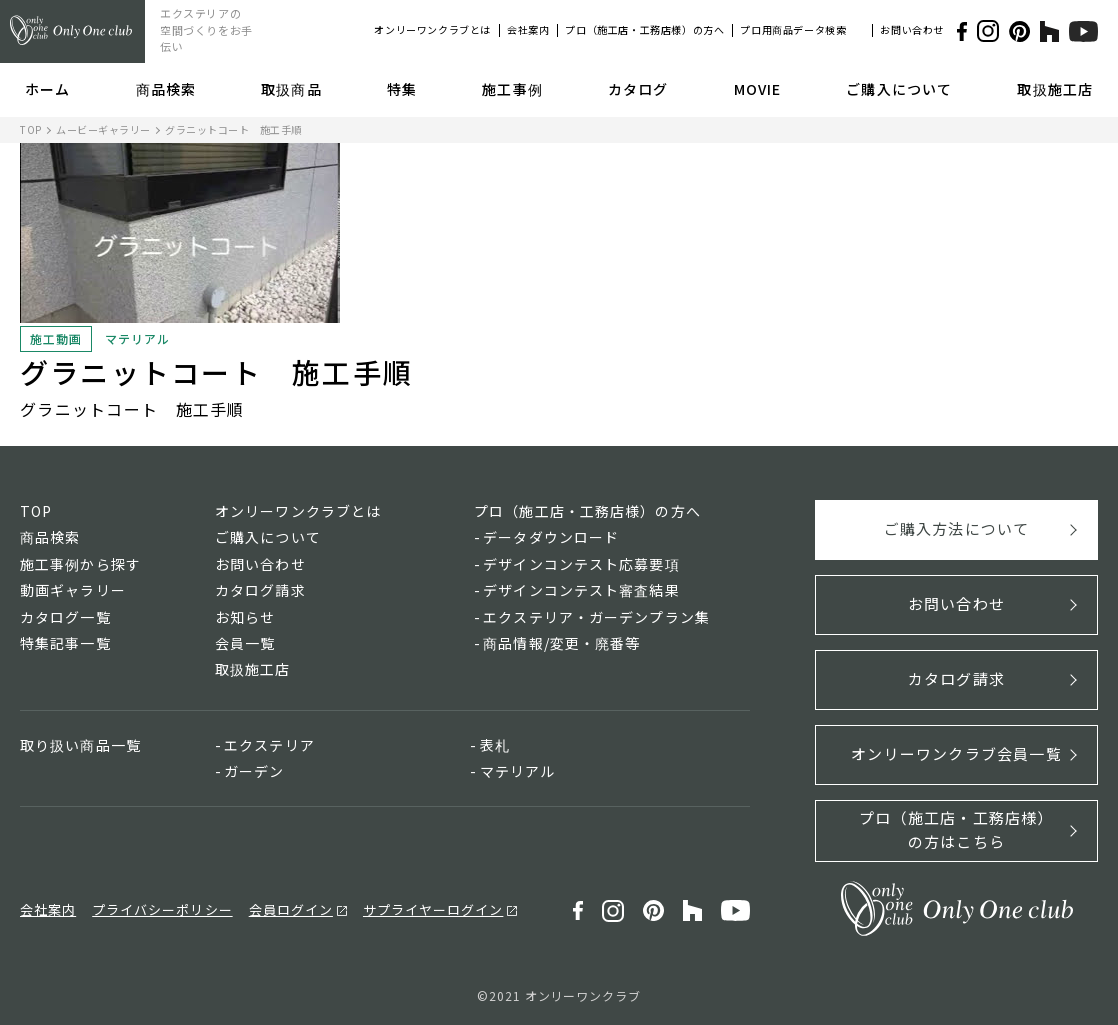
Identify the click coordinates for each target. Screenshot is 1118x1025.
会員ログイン (291, 909)
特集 (402, 89)
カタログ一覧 (65, 617)
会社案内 (528, 29)
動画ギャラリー (73, 590)
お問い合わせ (912, 29)
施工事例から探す (80, 564)
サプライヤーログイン (433, 909)
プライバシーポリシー (162, 909)
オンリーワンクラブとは (432, 29)
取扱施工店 (1055, 89)
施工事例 (512, 89)
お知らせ (245, 617)
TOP (31, 129)
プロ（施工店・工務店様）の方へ (644, 29)
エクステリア (269, 745)
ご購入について (899, 89)
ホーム (47, 89)
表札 (495, 745)
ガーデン (254, 771)
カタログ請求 (260, 590)
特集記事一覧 (65, 643)
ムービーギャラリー (103, 129)
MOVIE (758, 89)
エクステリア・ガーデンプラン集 (596, 617)
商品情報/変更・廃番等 (561, 643)
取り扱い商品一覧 (80, 745)
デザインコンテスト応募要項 (581, 564)
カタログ (638, 89)
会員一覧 (245, 643)
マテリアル (518, 771)
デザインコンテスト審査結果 (581, 590)
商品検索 (166, 89)
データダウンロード (551, 537)
